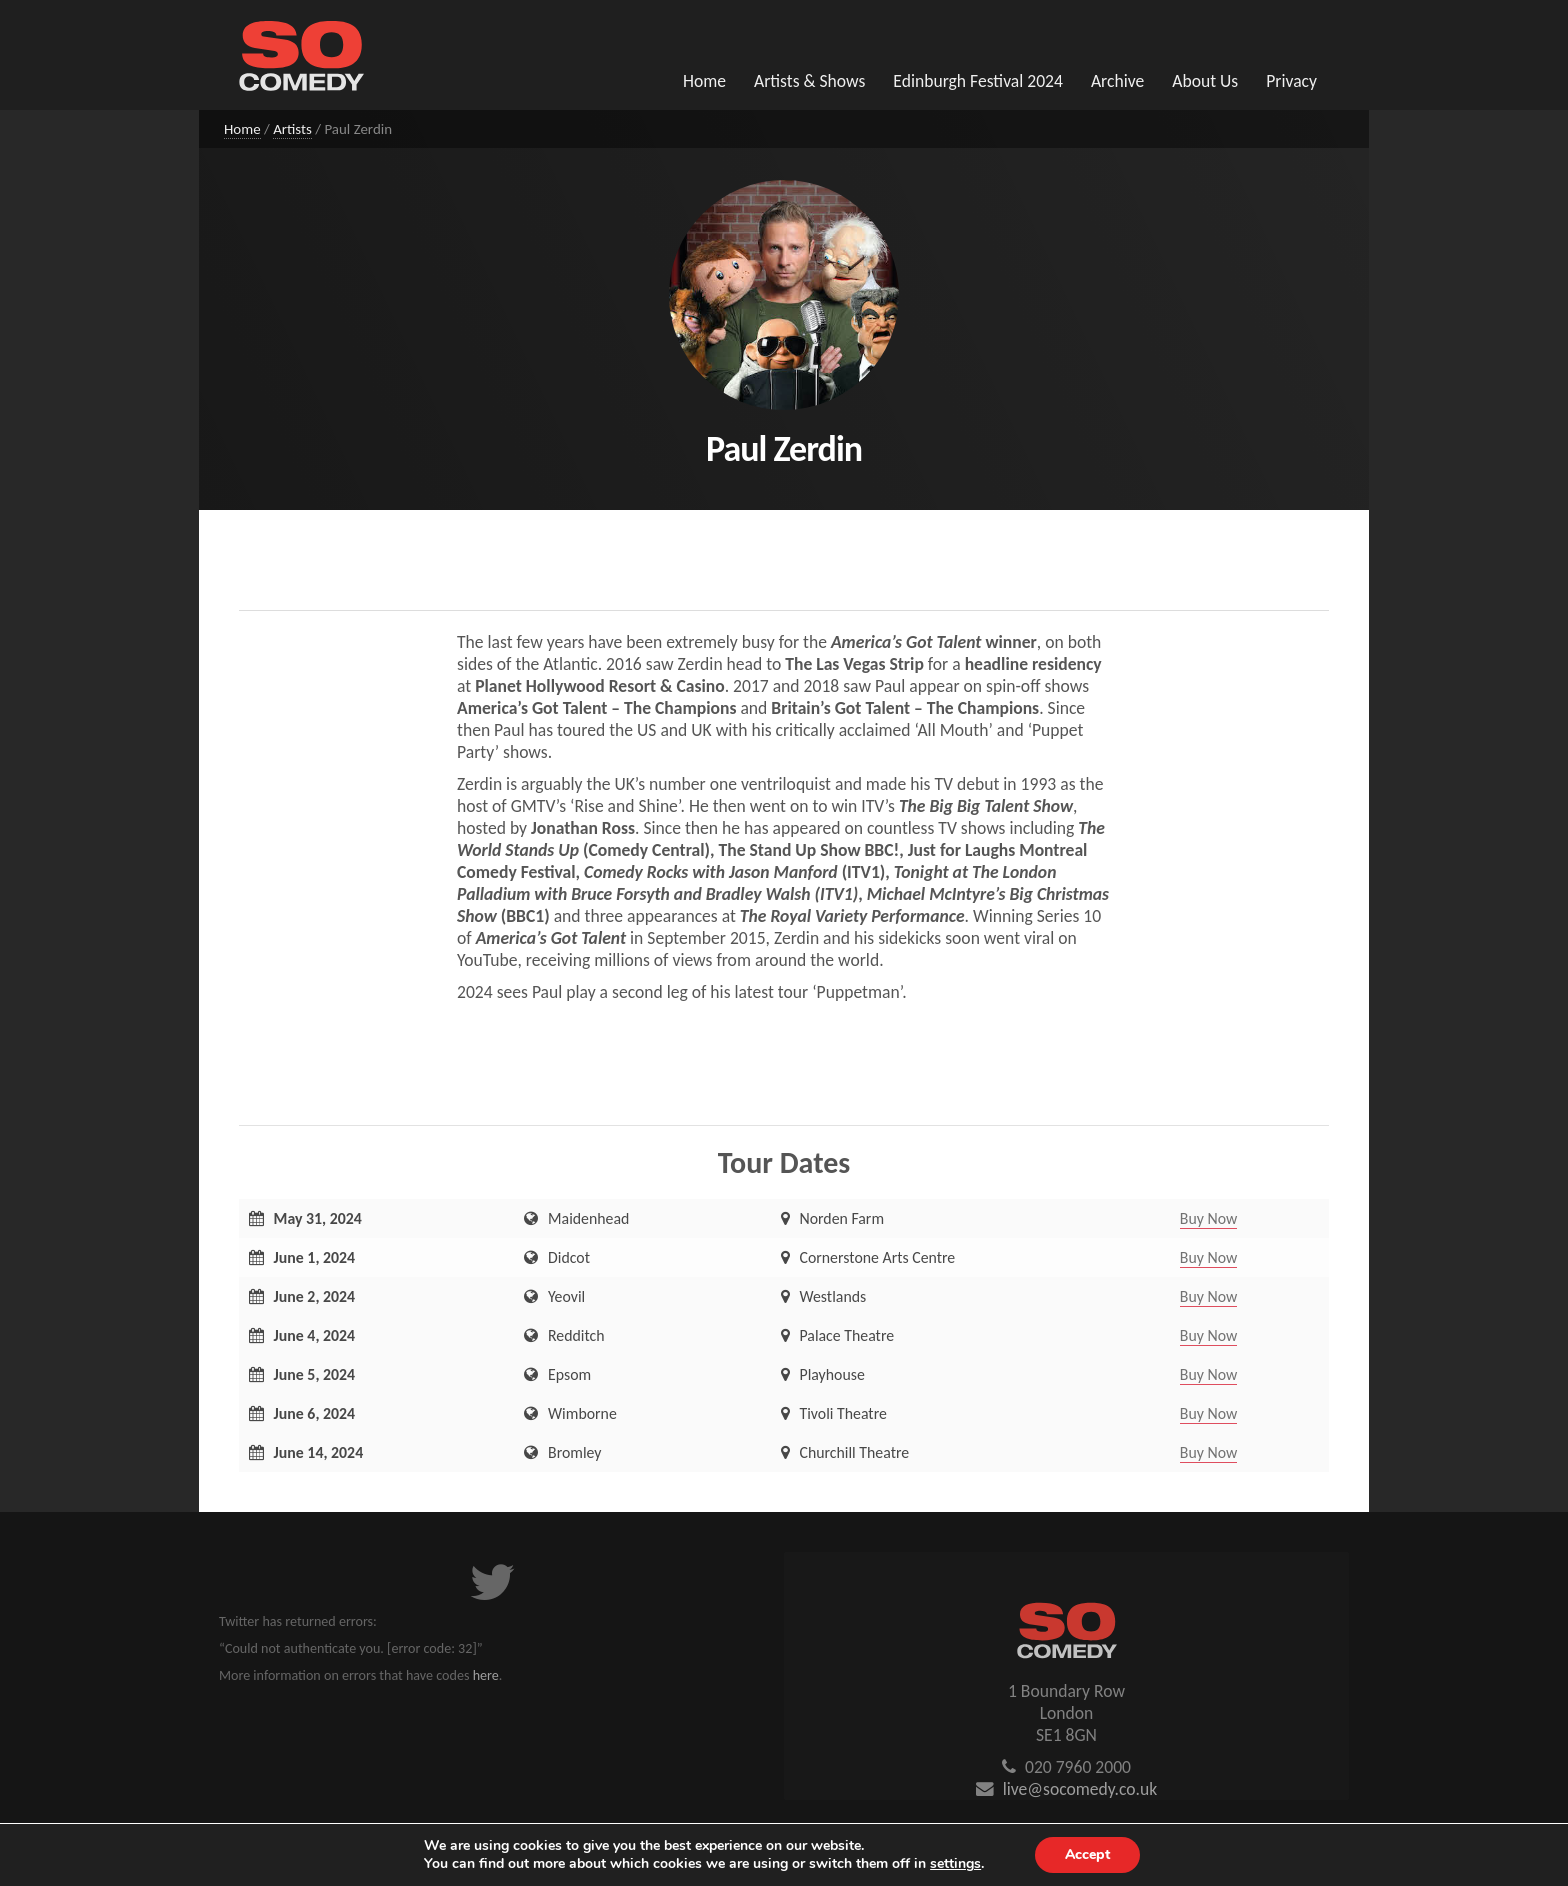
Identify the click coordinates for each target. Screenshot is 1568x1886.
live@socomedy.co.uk (1080, 1789)
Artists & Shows (809, 81)
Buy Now (1209, 1218)
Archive (1117, 81)
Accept (1088, 1854)
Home (704, 81)
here (486, 1675)
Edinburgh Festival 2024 (978, 81)
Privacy (1291, 81)
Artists (292, 128)
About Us (1205, 81)
